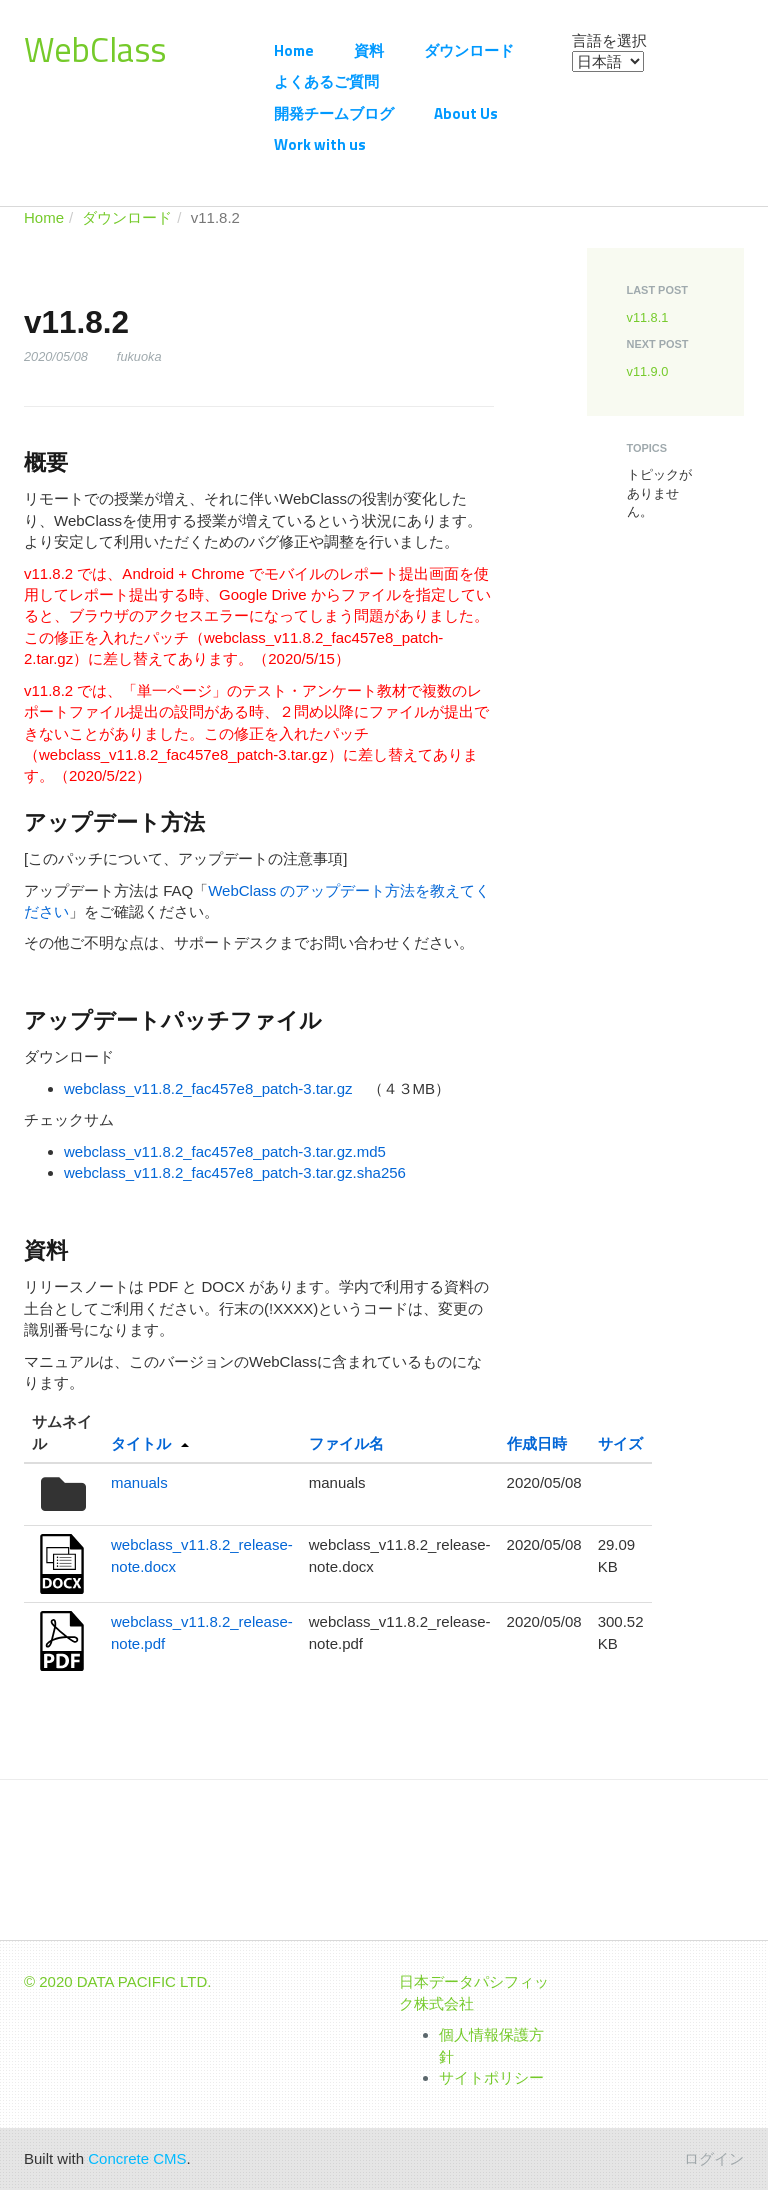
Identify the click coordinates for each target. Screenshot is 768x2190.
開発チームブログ (334, 113)
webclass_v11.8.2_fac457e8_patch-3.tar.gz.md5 (225, 1151)
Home (294, 50)
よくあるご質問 (326, 81)
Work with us (320, 144)
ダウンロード (469, 50)
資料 (369, 50)
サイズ (620, 1443)
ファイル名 (346, 1443)
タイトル (141, 1443)
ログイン (714, 2158)
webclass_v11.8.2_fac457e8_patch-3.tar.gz (208, 1088)
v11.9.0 (648, 371)
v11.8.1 (648, 317)
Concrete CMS (137, 2158)
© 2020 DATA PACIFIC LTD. (118, 1981)
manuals (139, 1482)
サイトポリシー (491, 2077)
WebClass (95, 49)
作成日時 (537, 1443)
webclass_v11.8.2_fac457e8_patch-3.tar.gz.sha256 (235, 1172)
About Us (466, 113)
